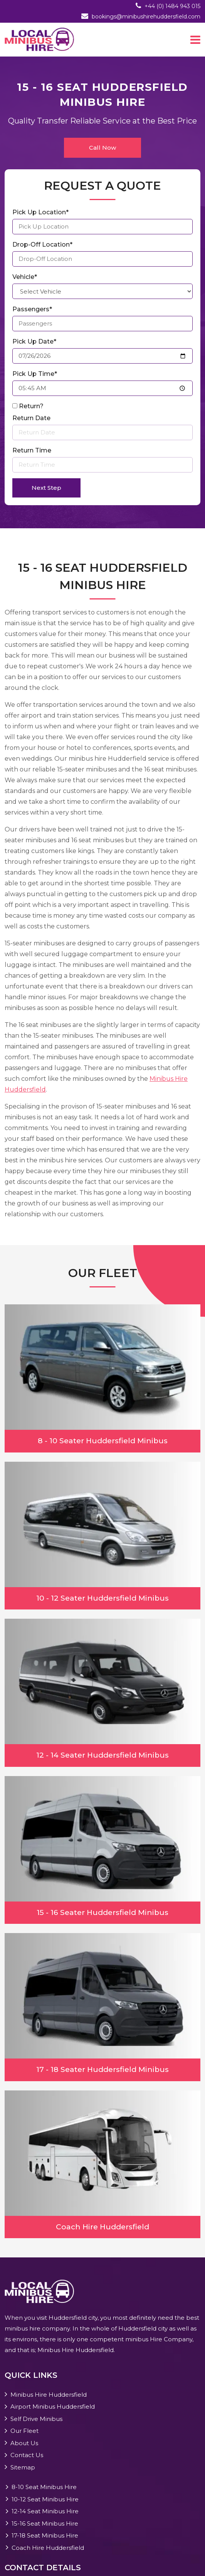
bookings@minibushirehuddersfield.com (146, 16)
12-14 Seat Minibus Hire (45, 2511)
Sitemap (22, 2467)
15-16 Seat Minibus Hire (45, 2523)
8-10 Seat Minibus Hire (44, 2487)
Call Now (102, 147)
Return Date (31, 418)
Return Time (31, 450)
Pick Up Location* (40, 212)
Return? (31, 406)
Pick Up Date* (34, 341)
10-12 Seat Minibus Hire (45, 2499)
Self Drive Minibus (36, 2418)
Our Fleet (24, 2430)
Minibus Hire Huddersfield (48, 2394)
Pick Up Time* (34, 373)
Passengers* (32, 309)
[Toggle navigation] (195, 39)
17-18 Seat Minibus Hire (45, 2535)
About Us (24, 2443)
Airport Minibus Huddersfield (52, 2406)
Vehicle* (24, 276)
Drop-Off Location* (42, 244)
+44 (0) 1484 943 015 (172, 6)
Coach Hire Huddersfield (48, 2547)
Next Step (46, 487)
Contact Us (26, 2455)
